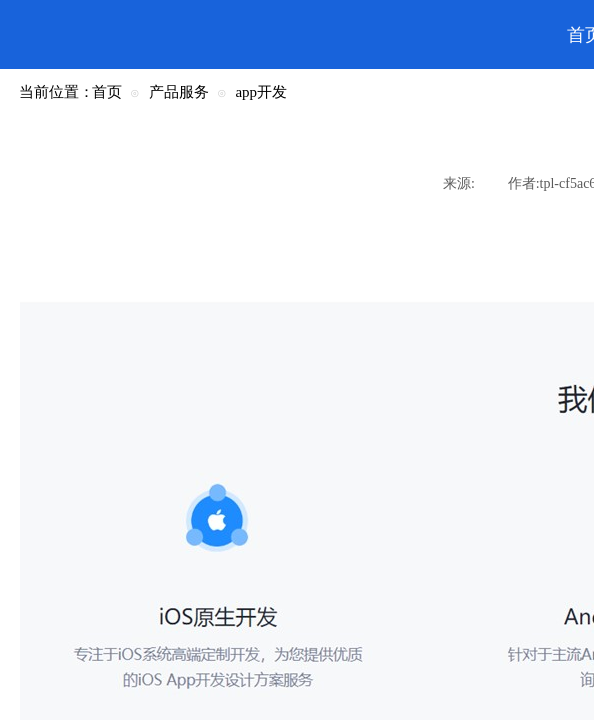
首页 (107, 92)
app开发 (261, 92)
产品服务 (179, 92)
